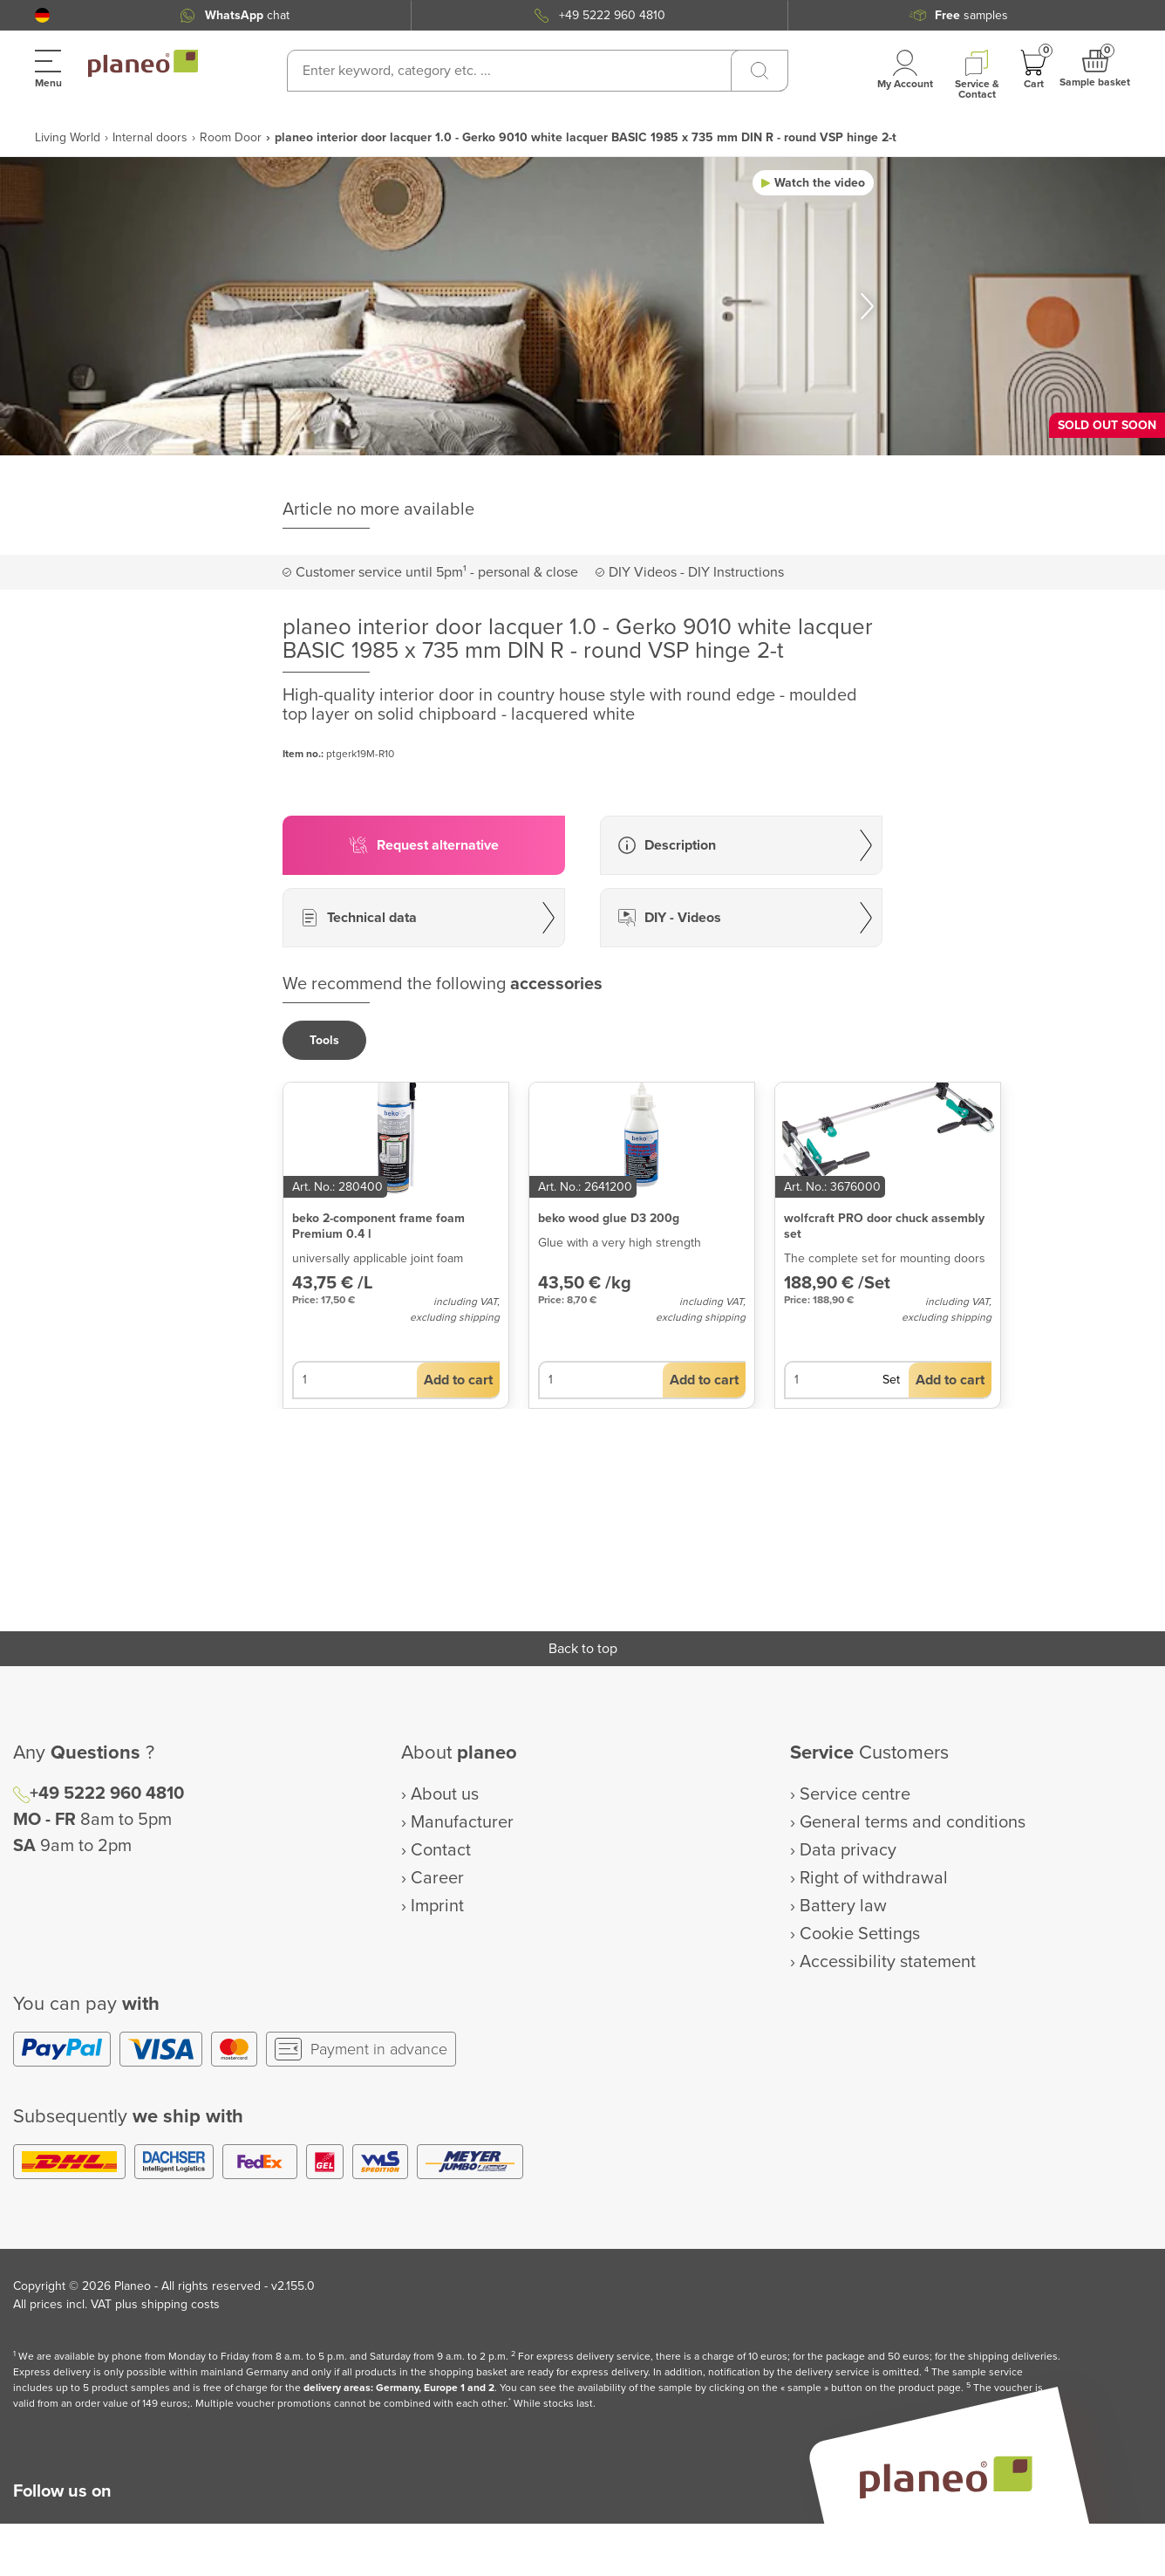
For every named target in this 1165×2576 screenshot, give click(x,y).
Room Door (231, 137)
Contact (441, 1850)
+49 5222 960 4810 (612, 15)
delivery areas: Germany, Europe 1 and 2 (398, 2388)
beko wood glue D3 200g (608, 1218)
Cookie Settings (860, 1933)
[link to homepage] (143, 64)
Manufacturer (462, 1822)
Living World (67, 137)
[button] (42, 15)
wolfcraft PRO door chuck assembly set (884, 1226)
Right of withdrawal (874, 1878)
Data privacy (848, 1850)
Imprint (437, 1906)
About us (445, 1794)
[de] (42, 15)
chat (247, 15)
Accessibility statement (888, 1961)
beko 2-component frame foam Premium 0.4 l (378, 1226)
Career (437, 1878)
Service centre (855, 1794)
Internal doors (149, 137)
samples (971, 15)
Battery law (843, 1906)
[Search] (759, 70)
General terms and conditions (912, 1822)
